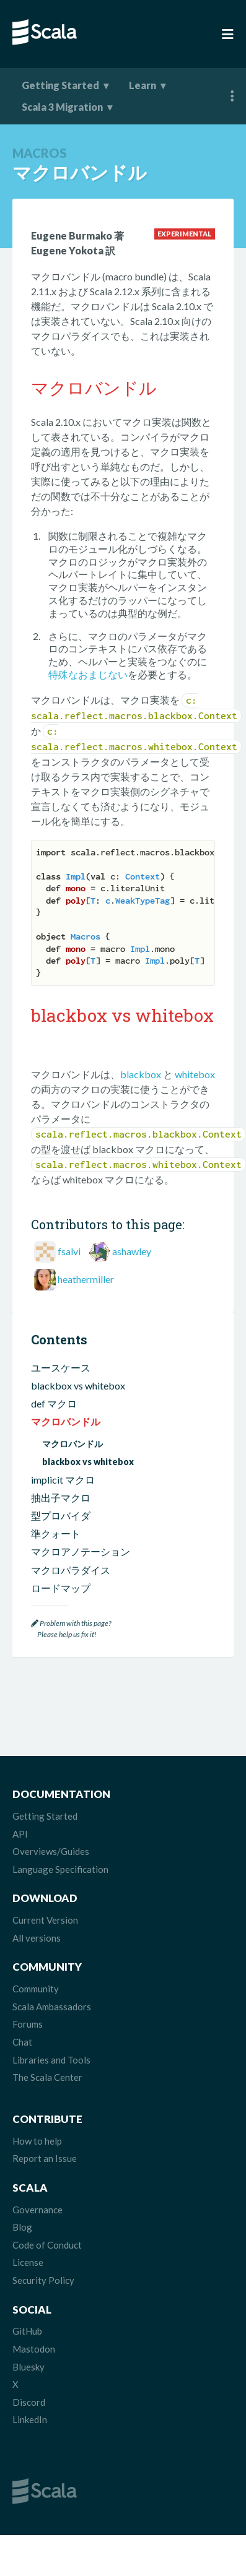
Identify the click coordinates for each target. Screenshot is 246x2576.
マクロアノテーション (80, 1551)
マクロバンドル (65, 1421)
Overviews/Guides (50, 1851)
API (20, 1833)
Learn (142, 85)
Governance (37, 2209)
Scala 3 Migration (62, 107)
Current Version (45, 1920)
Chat (22, 2041)
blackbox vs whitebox (78, 1385)
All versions (36, 1937)
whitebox (195, 1074)
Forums (27, 2023)
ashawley (131, 1251)
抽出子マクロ (60, 1497)
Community (35, 1988)
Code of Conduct (47, 2244)
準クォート (56, 1533)
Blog (22, 2226)
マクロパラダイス (70, 1570)
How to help (37, 2140)
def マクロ (54, 1403)
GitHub (27, 2330)
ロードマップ (60, 1588)
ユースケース (60, 1367)
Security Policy (43, 2280)
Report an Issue (44, 2158)
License (27, 2262)
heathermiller (86, 1279)
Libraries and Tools (51, 2059)
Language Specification (60, 1869)
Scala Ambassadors (51, 2006)
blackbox (140, 1074)
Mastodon (33, 2348)
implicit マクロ (63, 1479)
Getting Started (60, 85)
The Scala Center (47, 2077)
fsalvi (69, 1251)
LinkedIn (29, 2419)
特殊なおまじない (88, 674)
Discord (28, 2402)
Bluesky (28, 2366)
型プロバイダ (60, 1515)
